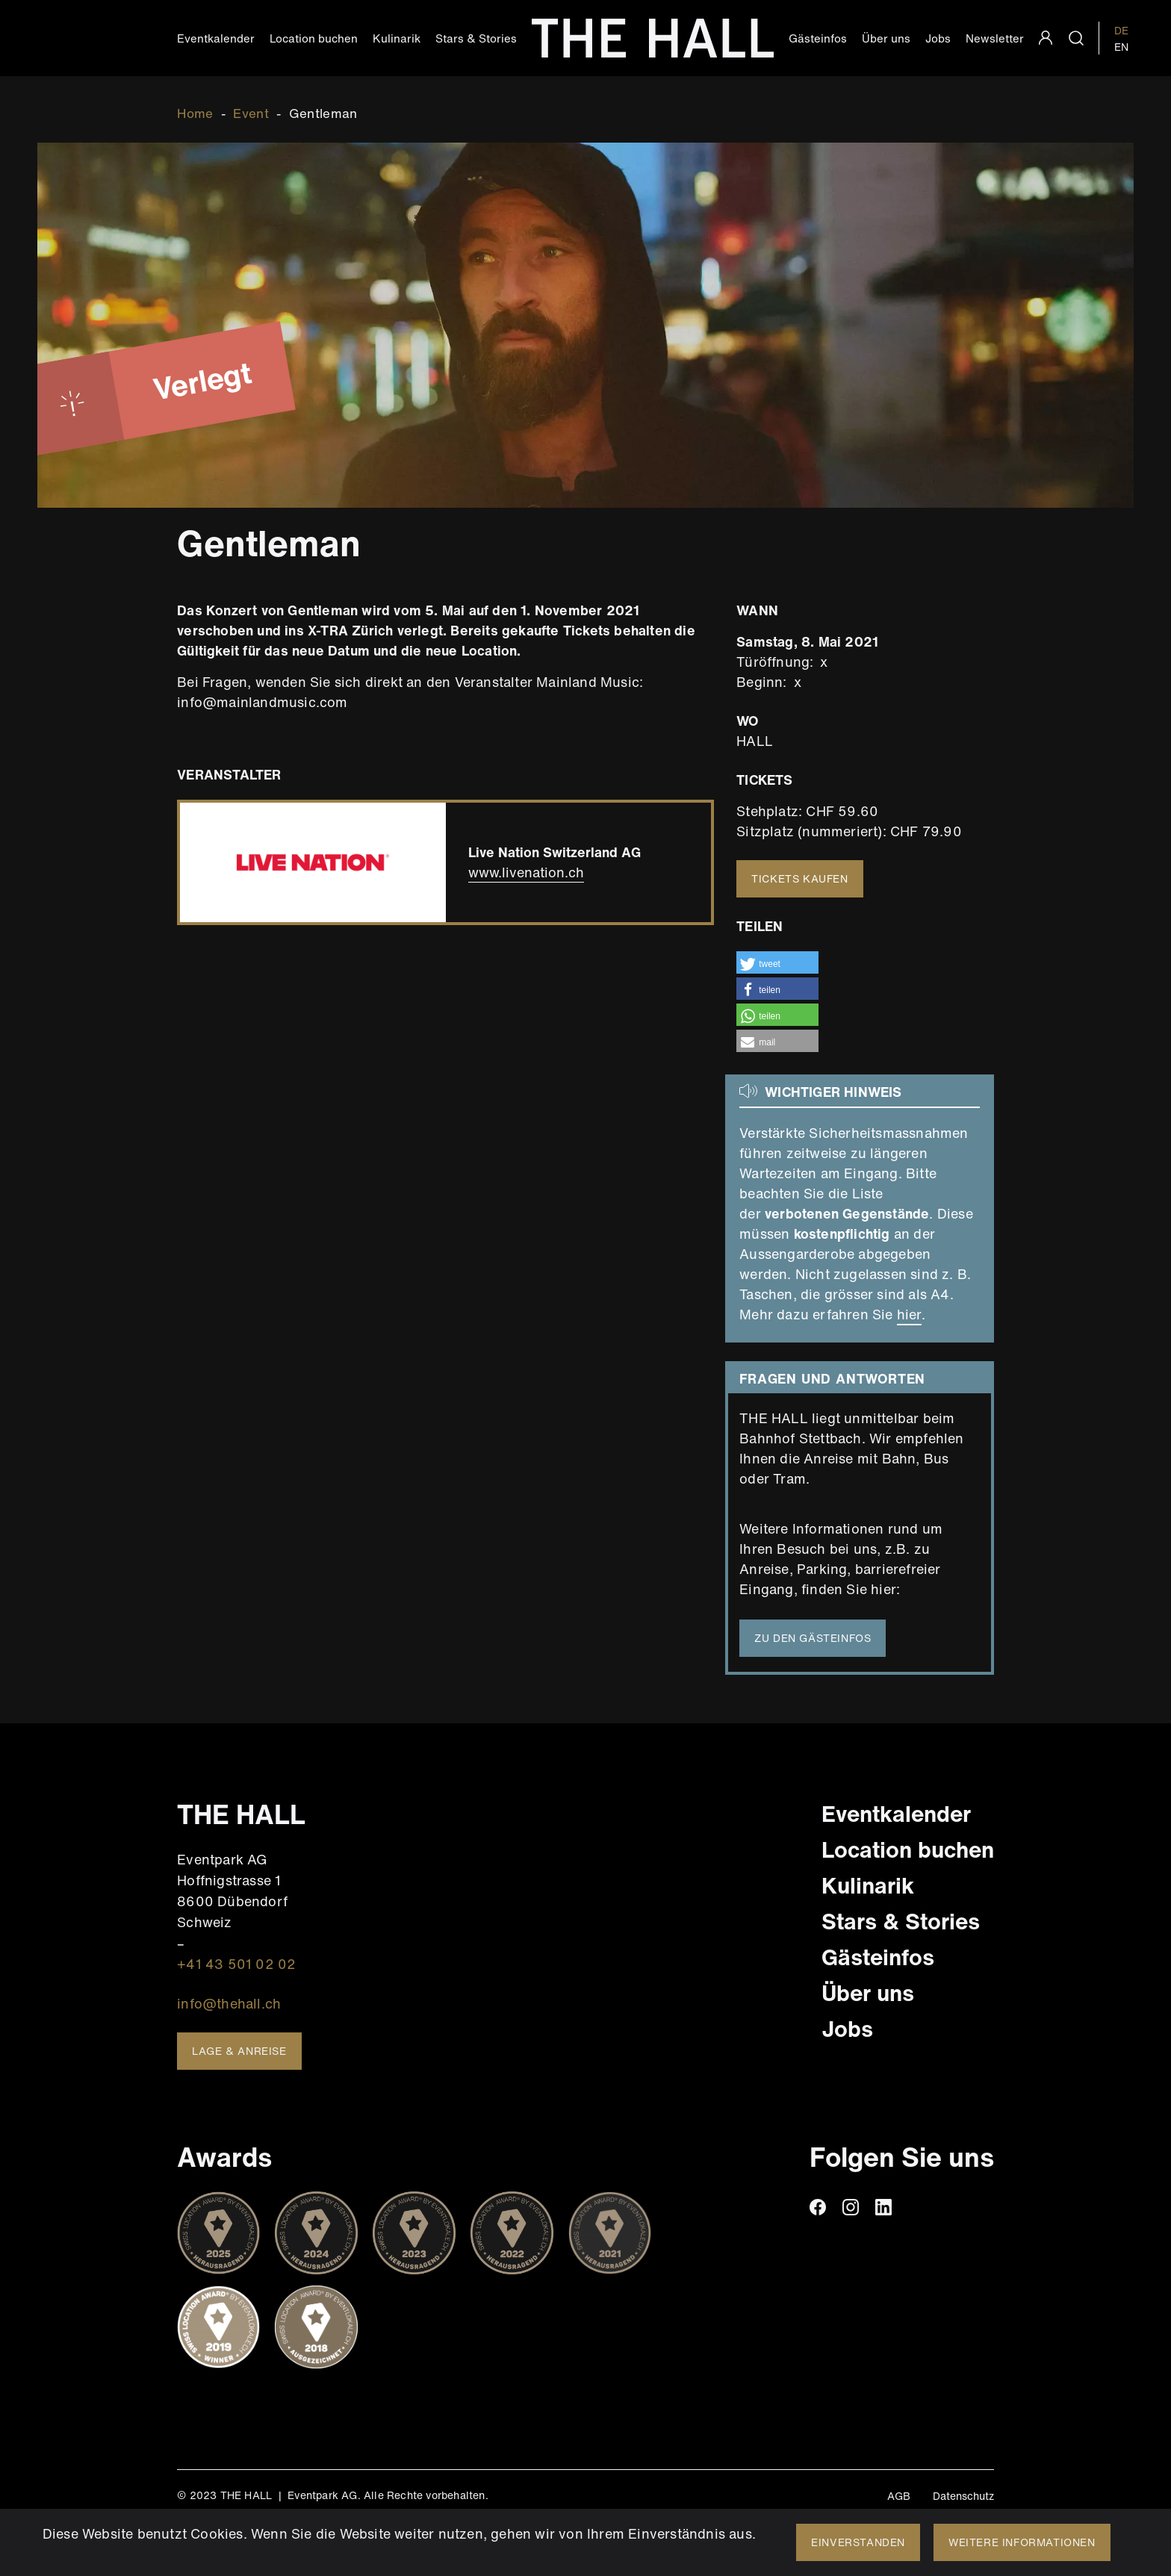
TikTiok (916, 2207)
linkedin (883, 2207)
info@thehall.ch (229, 2003)
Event (251, 113)
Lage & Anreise (239, 2051)
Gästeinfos (818, 38)
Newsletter (995, 38)
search (1076, 38)
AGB (898, 2496)
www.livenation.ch (526, 872)
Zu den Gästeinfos (812, 1638)
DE (1121, 30)
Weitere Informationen (1022, 2542)
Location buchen (314, 38)
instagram (850, 2207)
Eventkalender (216, 38)
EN (1121, 47)
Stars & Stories (476, 38)
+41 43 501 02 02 (236, 1963)
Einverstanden (858, 2542)
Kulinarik (396, 38)
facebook (818, 2207)
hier (909, 1314)
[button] (777, 962)
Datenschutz (963, 2496)
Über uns (886, 38)
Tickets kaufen (799, 878)
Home (195, 113)
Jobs (938, 38)
